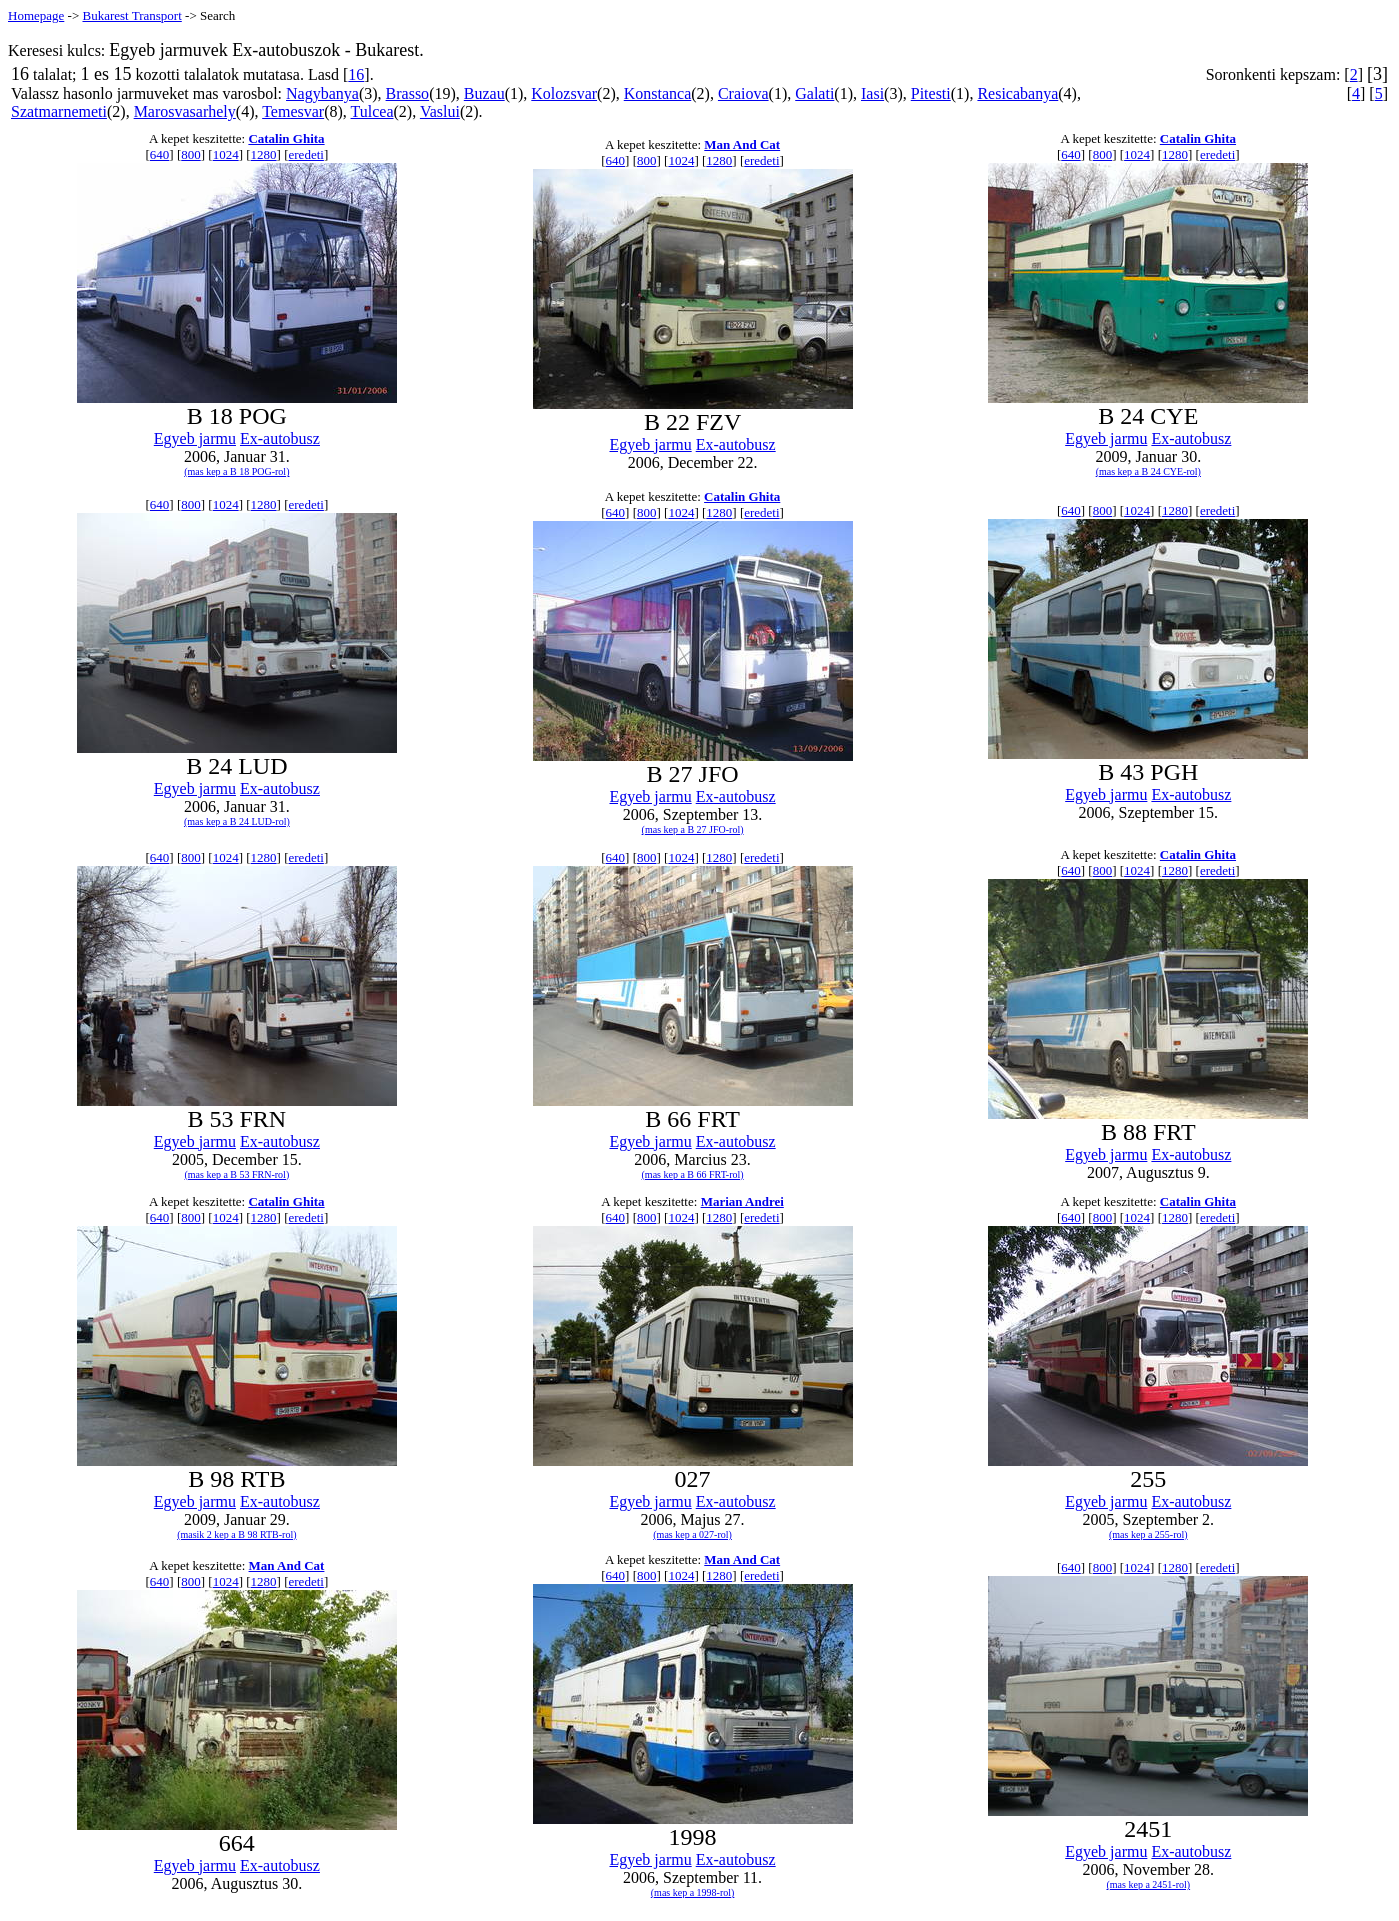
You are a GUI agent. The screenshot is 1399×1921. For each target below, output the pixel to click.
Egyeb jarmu (195, 438)
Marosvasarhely (185, 111)
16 (356, 74)
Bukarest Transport (131, 15)
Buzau (484, 93)
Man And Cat (742, 144)
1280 (264, 154)
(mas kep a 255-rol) (1148, 1534)
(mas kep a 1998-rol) (693, 1892)
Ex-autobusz (280, 438)
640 (160, 154)
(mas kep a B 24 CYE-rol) (1148, 471)
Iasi (872, 93)
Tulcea (372, 111)
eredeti (306, 154)
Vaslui (440, 111)
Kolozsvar (564, 93)
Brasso (408, 93)
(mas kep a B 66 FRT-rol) (693, 1174)
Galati (814, 93)
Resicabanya (1017, 93)
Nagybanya (322, 93)
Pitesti (931, 93)
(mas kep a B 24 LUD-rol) (237, 821)
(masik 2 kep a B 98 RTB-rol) (236, 1534)
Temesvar (293, 111)
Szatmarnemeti (59, 111)
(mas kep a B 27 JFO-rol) (693, 829)
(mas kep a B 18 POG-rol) (236, 471)
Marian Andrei (742, 1201)
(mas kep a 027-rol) (692, 1534)
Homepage (36, 15)
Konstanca (658, 93)
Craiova (743, 93)
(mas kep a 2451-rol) (1149, 1884)
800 (191, 154)
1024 (226, 154)
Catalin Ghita (286, 138)
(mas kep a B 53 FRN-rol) (237, 1174)
